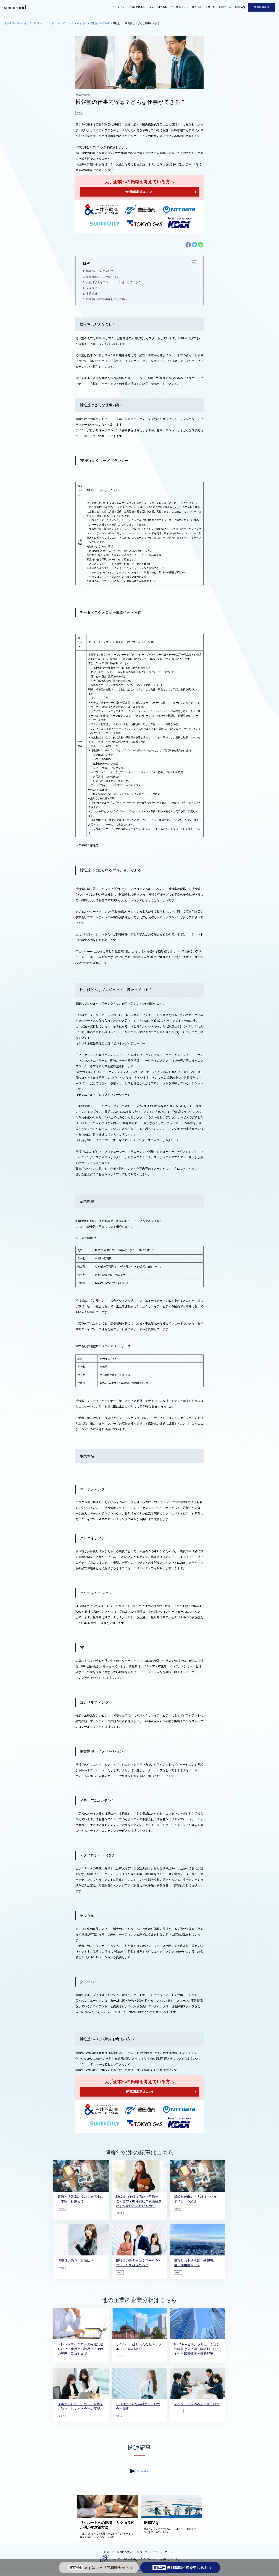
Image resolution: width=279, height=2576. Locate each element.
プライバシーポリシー (162, 2554)
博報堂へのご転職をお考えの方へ (106, 300)
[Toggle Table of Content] (192, 265)
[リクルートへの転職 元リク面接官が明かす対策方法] (108, 2519)
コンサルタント (179, 7)
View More (139, 2473)
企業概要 (91, 289)
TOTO (119, 2418)
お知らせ (109, 2554)
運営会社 (142, 2554)
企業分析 (210, 7)
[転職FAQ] (172, 2519)
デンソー (178, 2414)
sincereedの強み (158, 7)
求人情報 (197, 7)
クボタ (61, 2418)
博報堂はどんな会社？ (99, 272)
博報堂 (79, 113)
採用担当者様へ (125, 2554)
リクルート (121, 2358)
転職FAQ (240, 7)
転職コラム (225, 7)
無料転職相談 (261, 7)
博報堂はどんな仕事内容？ (102, 277)
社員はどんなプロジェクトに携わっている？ (113, 283)
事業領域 (91, 294)
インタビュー (119, 7)
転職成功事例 (137, 7)
